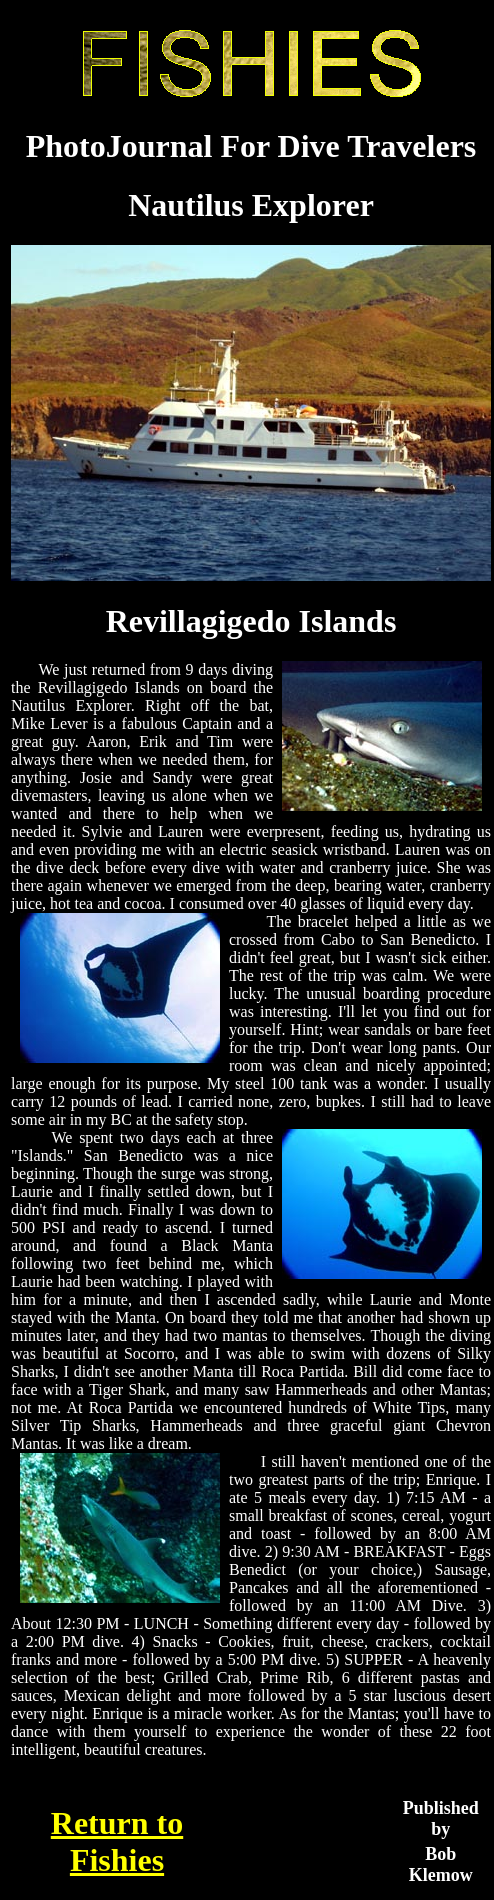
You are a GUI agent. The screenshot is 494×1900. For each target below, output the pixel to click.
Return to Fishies (117, 1841)
